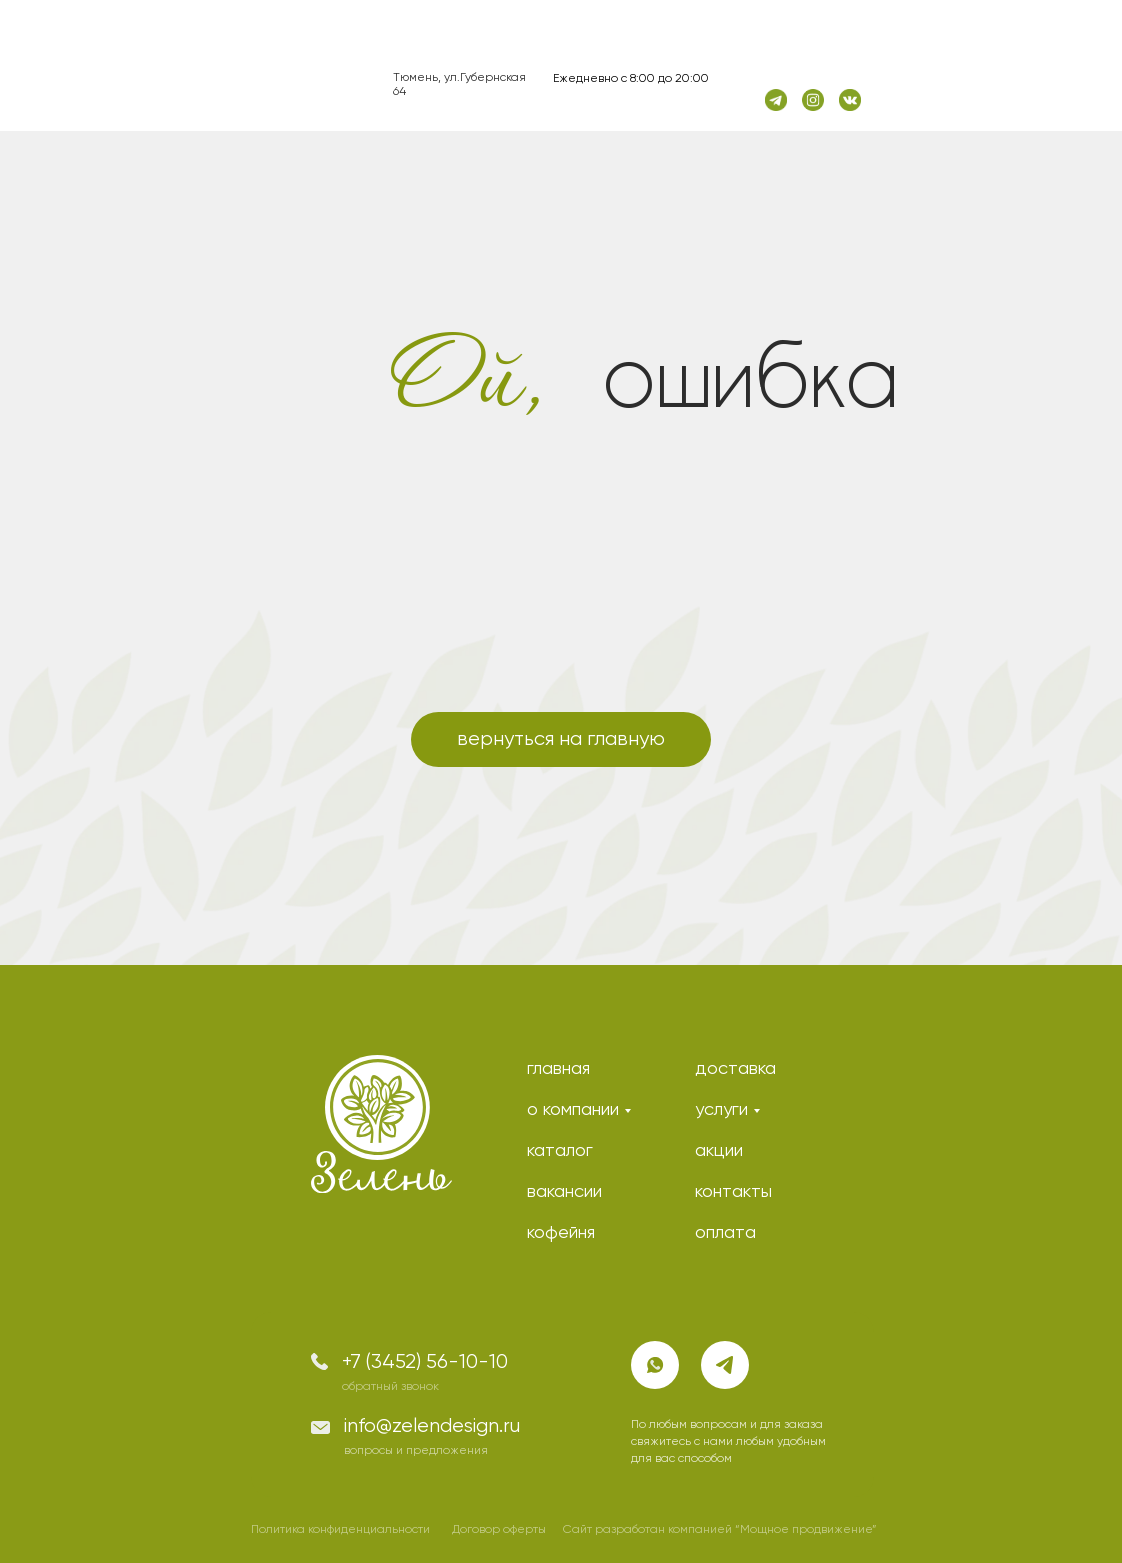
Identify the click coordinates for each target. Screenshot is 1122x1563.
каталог (560, 1151)
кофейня (561, 1233)
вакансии (564, 1192)
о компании (573, 1110)
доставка (735, 1069)
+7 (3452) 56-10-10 (425, 1362)
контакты (733, 1192)
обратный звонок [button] (390, 1387)
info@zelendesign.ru (432, 1426)
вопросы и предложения (416, 1451)
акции (719, 1151)
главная (558, 1069)
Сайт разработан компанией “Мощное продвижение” (720, 1530)
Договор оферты (499, 1530)
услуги (721, 1110)
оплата (725, 1233)
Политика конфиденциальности (340, 1530)
